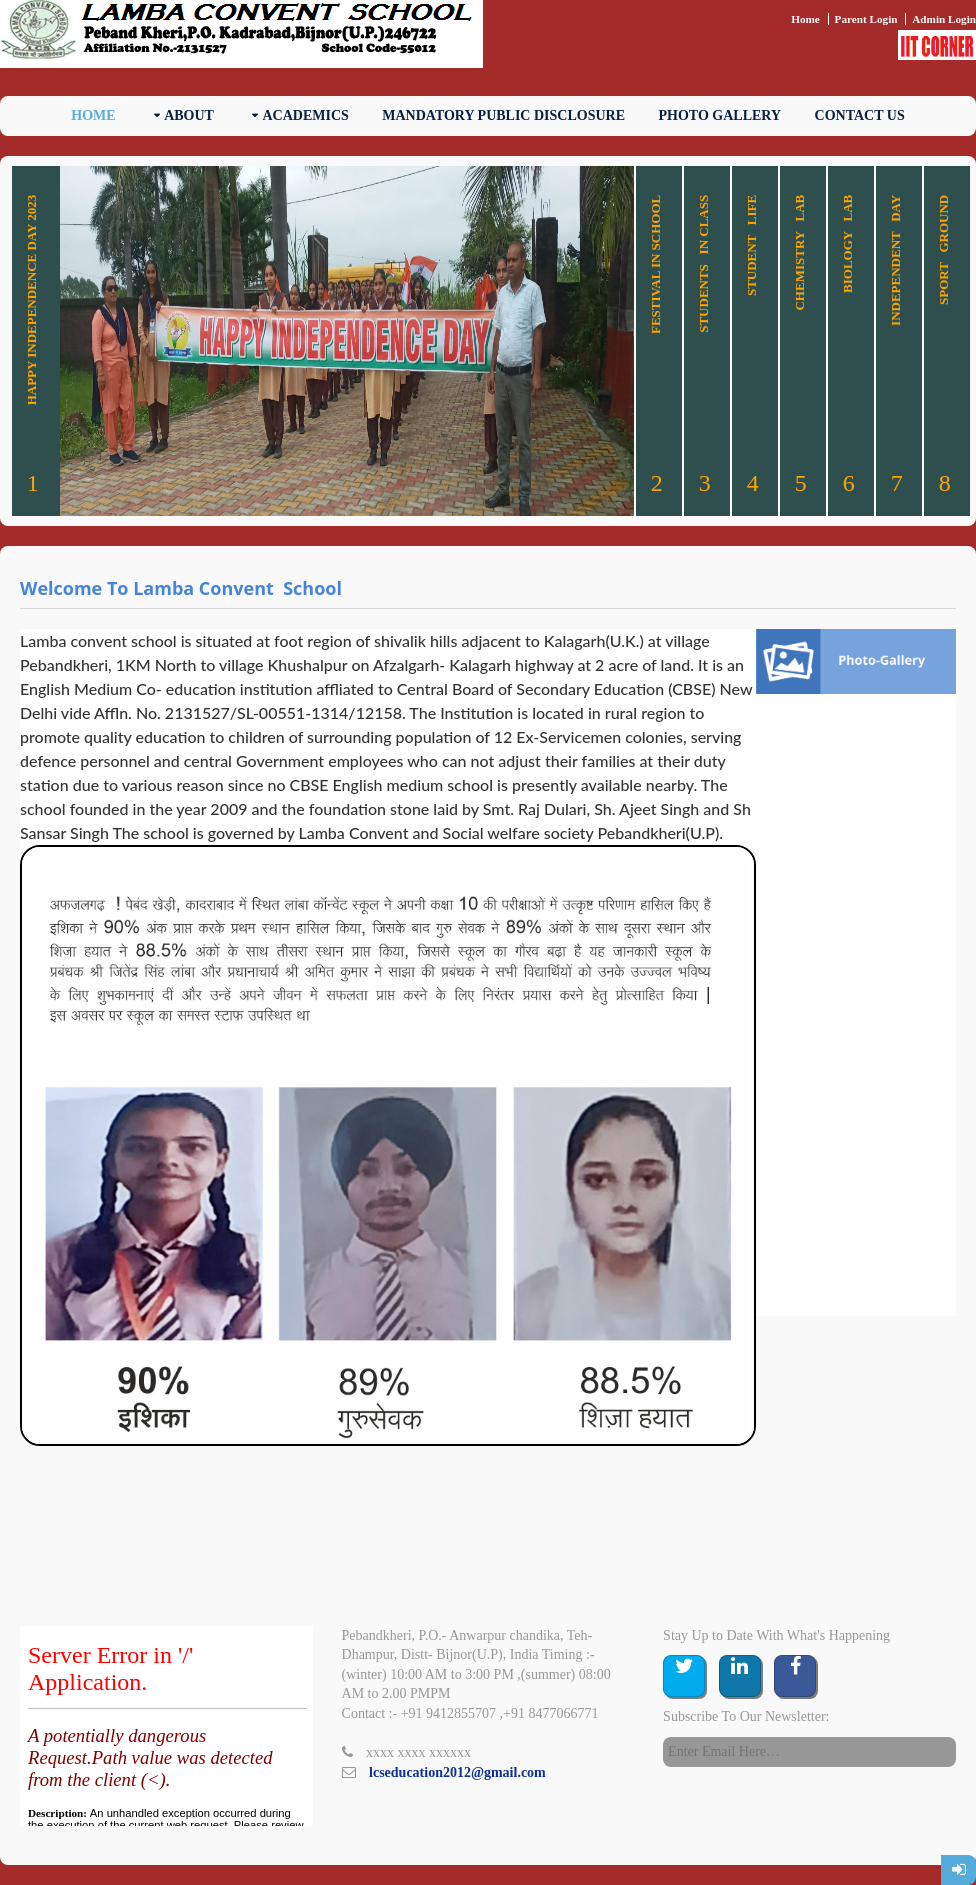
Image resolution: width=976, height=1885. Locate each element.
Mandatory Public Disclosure (503, 115)
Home (805, 19)
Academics (305, 115)
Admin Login (944, 19)
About (189, 115)
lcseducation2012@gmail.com (457, 1772)
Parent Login (866, 19)
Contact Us (860, 115)
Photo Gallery (720, 115)
